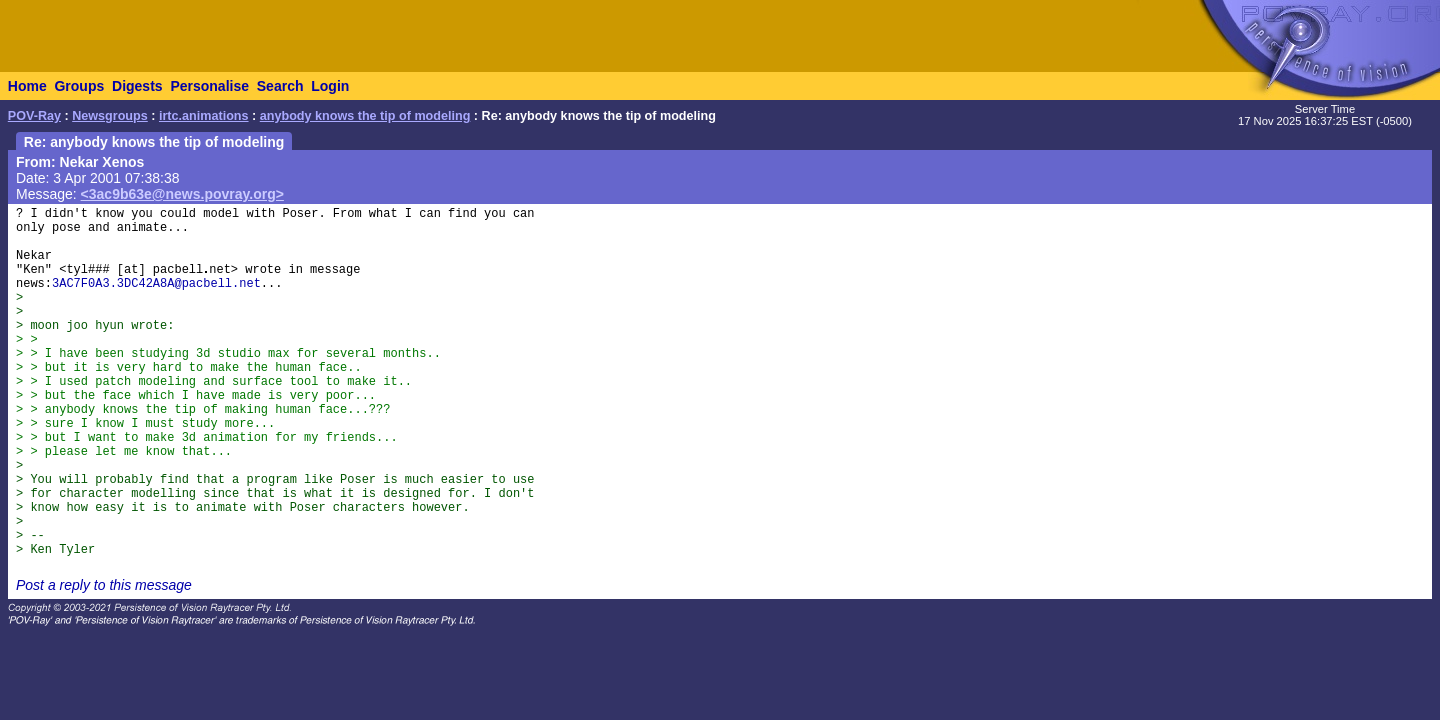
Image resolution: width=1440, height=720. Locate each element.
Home (27, 86)
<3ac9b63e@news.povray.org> (182, 194)
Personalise (209, 86)
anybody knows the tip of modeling (365, 116)
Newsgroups (110, 116)
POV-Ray (34, 116)
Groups (79, 86)
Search (280, 86)
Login (330, 86)
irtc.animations (204, 116)
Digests (137, 86)
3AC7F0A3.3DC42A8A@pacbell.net (156, 284)
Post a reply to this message (104, 585)
